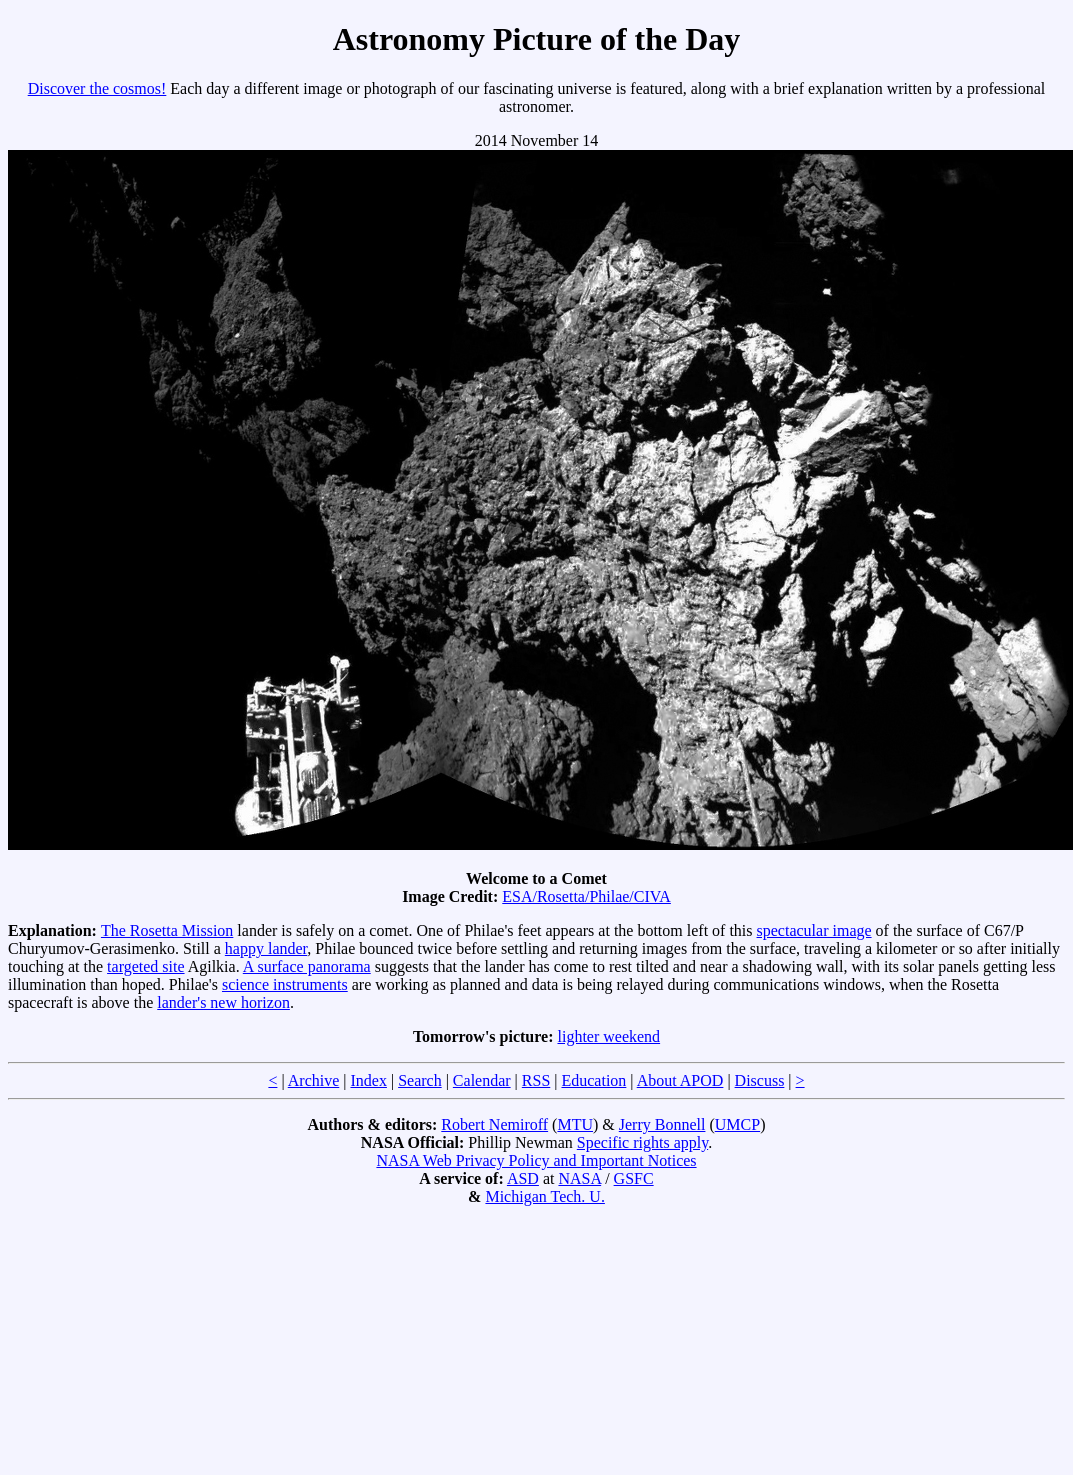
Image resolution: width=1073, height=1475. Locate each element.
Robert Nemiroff (494, 1124)
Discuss (760, 1080)
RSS (536, 1080)
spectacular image (814, 930)
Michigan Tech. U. (544, 1196)
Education (593, 1080)
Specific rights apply (642, 1142)
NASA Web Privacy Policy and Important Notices (536, 1160)
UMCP (737, 1124)
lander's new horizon (223, 1002)
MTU (575, 1124)
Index (368, 1080)
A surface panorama (307, 966)
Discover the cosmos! (97, 88)
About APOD (680, 1080)
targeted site (145, 966)
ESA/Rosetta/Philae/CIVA (586, 896)
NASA (579, 1178)
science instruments (285, 984)
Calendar (482, 1080)
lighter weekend (608, 1036)
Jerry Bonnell (662, 1124)
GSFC (634, 1178)
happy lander (266, 948)
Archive (314, 1080)
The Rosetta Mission (167, 930)
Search (420, 1080)
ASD (523, 1178)
